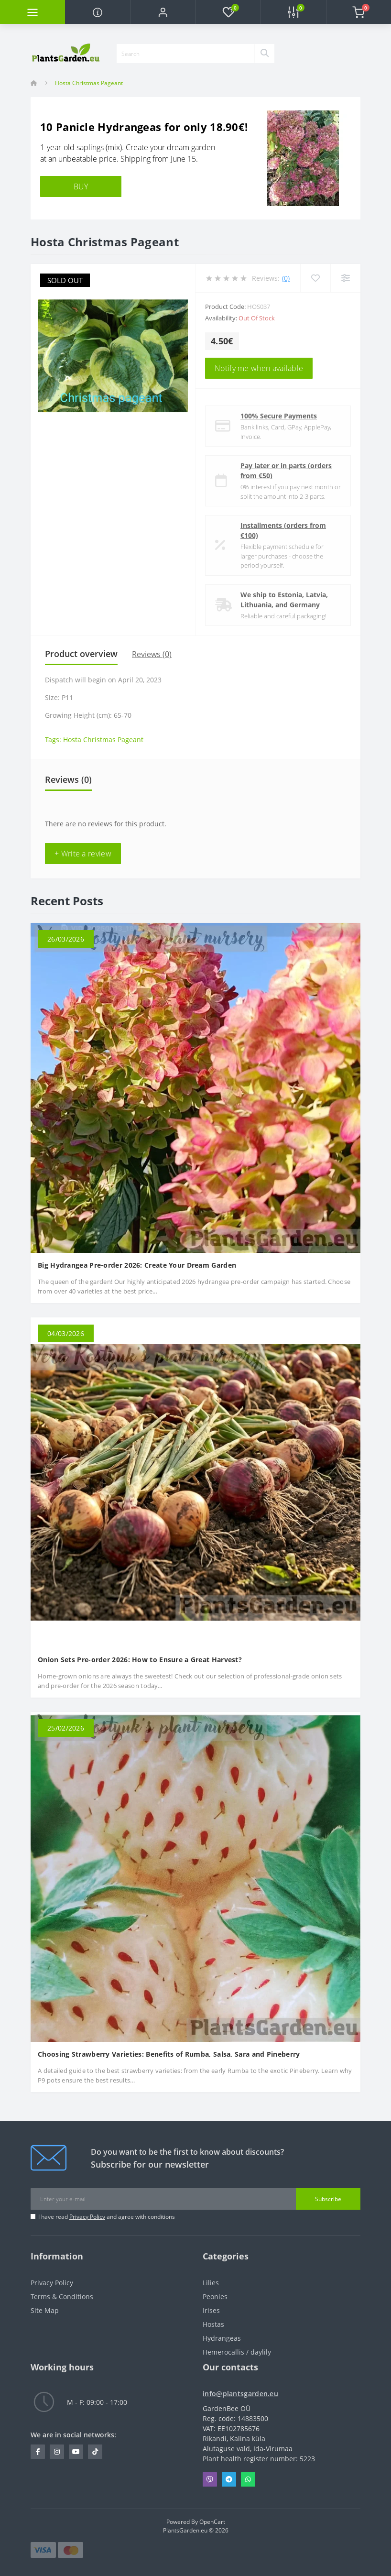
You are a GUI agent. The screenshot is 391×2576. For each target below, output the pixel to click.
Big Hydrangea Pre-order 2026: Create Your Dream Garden (137, 1265)
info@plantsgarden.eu (240, 2393)
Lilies (211, 2282)
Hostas (213, 2324)
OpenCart (212, 2522)
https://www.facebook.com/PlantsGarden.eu (38, 2451)
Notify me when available (259, 368)
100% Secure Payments (278, 415)
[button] (163, 12)
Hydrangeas (222, 2338)
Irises (211, 2310)
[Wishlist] (315, 278)
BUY (81, 186)
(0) (286, 278)
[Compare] (345, 278)
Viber (209, 2479)
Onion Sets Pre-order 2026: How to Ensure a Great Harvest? (140, 1659)
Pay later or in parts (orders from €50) (286, 470)
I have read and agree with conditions (106, 2217)
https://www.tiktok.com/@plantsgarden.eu (95, 2451)
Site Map (45, 2310)
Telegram (229, 2479)
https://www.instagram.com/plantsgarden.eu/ (57, 2451)
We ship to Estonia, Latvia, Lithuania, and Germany (284, 599)
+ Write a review (82, 853)
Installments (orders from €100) (283, 530)
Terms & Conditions (62, 2296)
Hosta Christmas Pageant (103, 739)
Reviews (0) (152, 654)
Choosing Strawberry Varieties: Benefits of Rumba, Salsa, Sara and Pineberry (169, 2054)
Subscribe (328, 2199)
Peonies (215, 2296)
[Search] (264, 53)
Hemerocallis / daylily (237, 2352)
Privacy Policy (87, 2217)
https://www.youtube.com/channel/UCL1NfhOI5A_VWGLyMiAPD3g (76, 2451)
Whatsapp (248, 2479)
